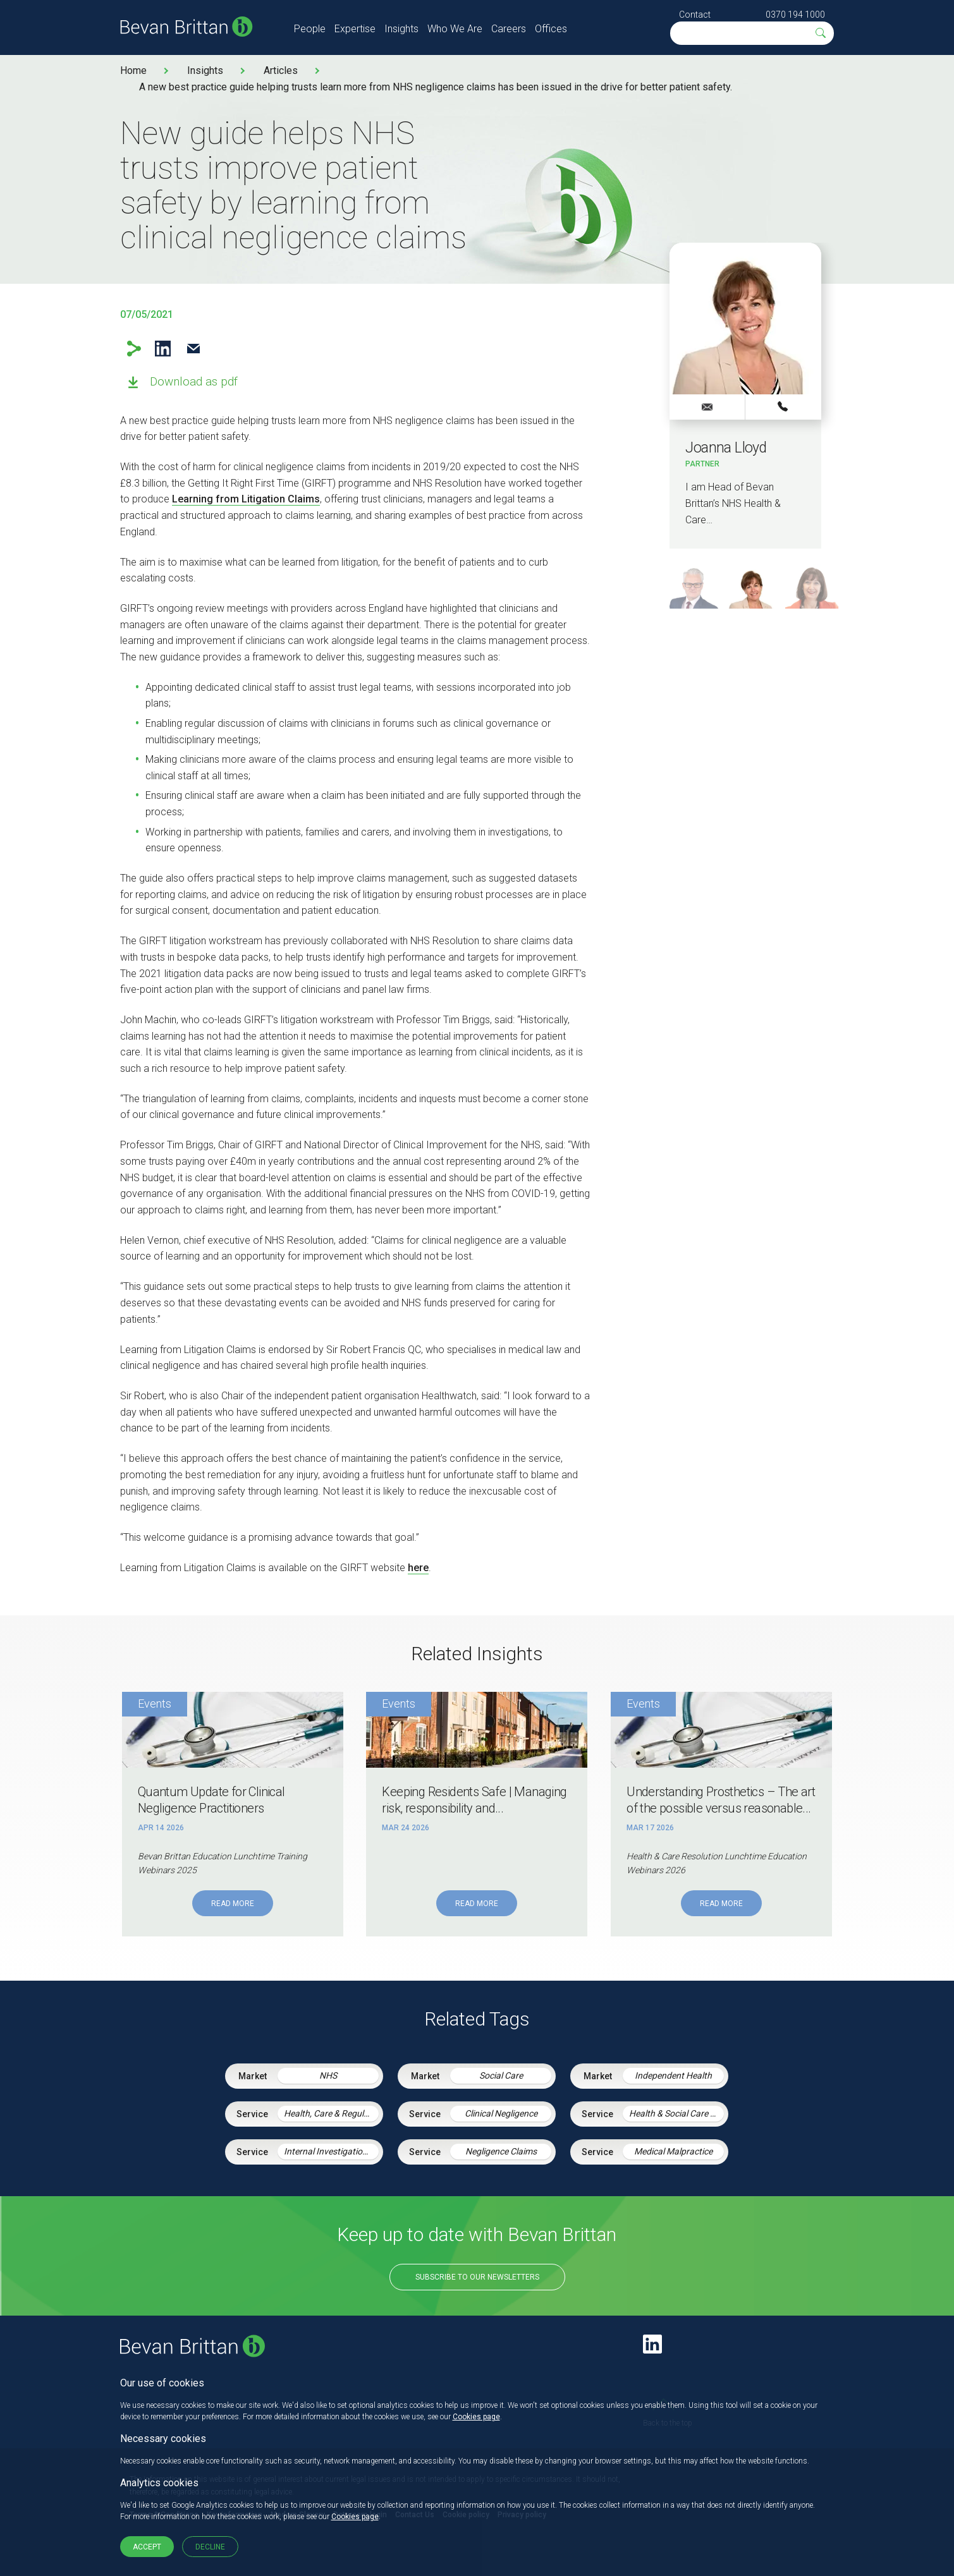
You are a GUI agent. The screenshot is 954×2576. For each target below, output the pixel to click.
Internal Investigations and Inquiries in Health (331, 2151)
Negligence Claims (501, 2151)
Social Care (501, 2075)
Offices (551, 29)
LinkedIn (163, 348)
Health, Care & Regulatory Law (331, 2113)
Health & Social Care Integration (676, 2113)
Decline (210, 2547)
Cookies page (476, 2416)
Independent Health (673, 2075)
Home (133, 70)
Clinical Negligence (501, 2113)
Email (194, 348)
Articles (281, 70)
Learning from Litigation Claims (246, 499)
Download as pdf (194, 381)
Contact (695, 14)
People (310, 29)
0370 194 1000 (795, 14)
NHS (328, 2075)
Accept (147, 2547)
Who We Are (454, 29)
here (418, 1568)
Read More (232, 1903)
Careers (508, 29)
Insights (401, 29)
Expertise (355, 29)
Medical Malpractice (673, 2151)
